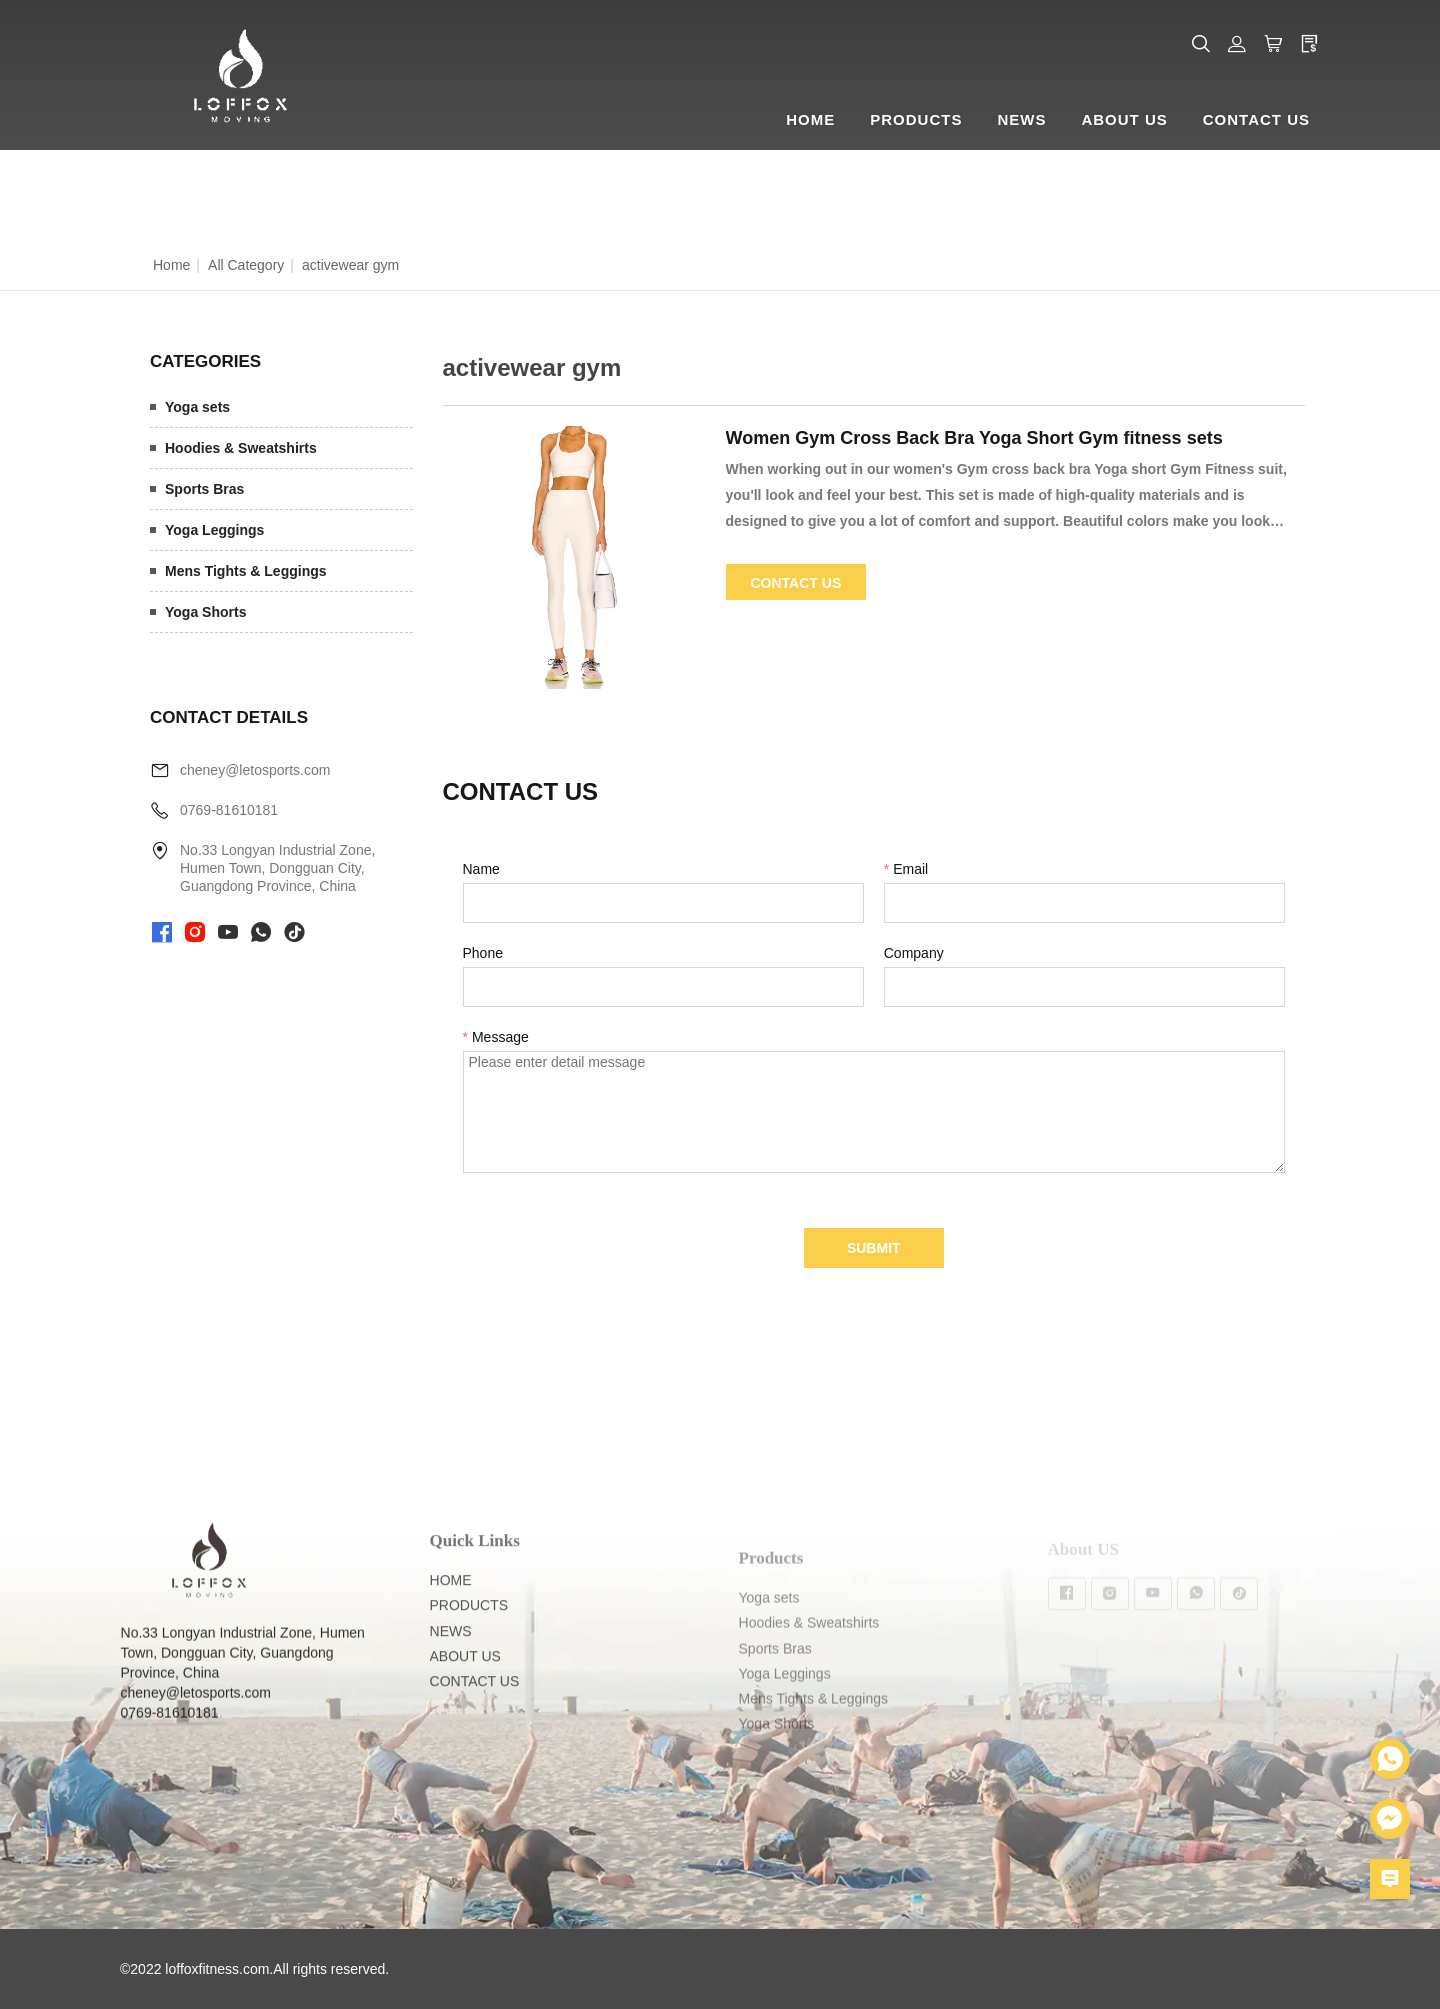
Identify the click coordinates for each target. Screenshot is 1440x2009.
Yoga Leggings (214, 530)
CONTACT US (475, 1712)
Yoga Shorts (205, 612)
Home (171, 265)
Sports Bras (204, 489)
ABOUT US (465, 1687)
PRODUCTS (469, 1636)
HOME (451, 1611)
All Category (246, 265)
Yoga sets (197, 407)
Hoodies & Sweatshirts (241, 448)
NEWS (451, 1661)
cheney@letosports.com (255, 770)
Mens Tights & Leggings (246, 571)
